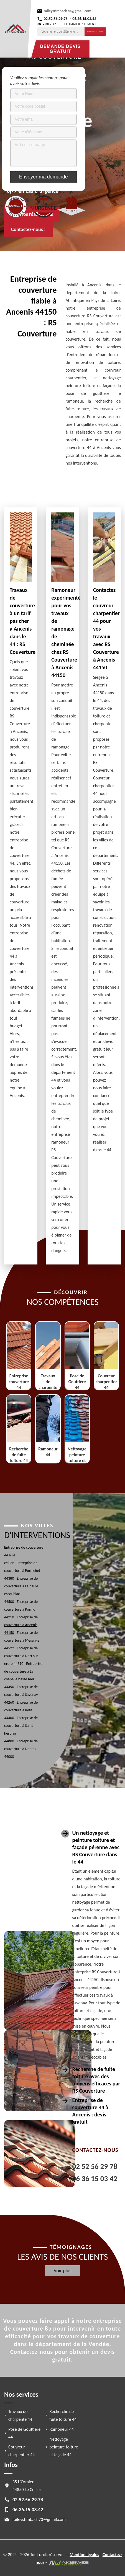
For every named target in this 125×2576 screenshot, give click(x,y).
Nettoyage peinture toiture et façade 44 (63, 2447)
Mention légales (84, 2554)
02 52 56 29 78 (94, 2166)
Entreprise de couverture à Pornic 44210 (21, 1609)
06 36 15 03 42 (94, 2179)
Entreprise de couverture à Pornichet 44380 (22, 1571)
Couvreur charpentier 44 (21, 2450)
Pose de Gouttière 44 (24, 2433)
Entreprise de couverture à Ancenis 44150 (21, 1625)
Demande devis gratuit (60, 49)
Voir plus (63, 2270)
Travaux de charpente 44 (20, 2415)
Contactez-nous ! (28, 229)
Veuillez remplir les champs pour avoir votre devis (39, 80)
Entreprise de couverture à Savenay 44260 (21, 1694)
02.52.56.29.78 (56, 18)
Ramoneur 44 (61, 2429)
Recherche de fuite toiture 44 (62, 2415)
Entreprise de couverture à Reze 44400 (21, 1710)
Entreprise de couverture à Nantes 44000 (21, 1749)
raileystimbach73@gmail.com (67, 11)
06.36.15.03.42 (84, 18)
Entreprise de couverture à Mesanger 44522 (22, 1640)
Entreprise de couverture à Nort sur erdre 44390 (21, 1656)
